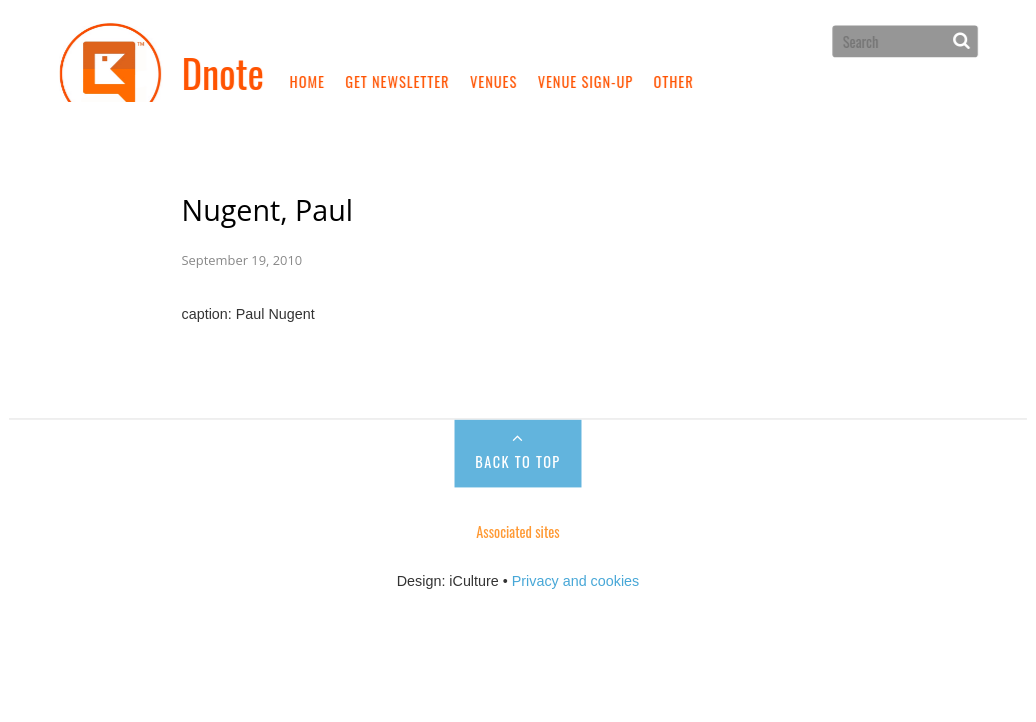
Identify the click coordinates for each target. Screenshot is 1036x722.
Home (307, 82)
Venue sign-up (585, 82)
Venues (493, 82)
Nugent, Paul (268, 205)
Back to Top (517, 458)
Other (674, 82)
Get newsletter (397, 82)
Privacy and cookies (576, 576)
